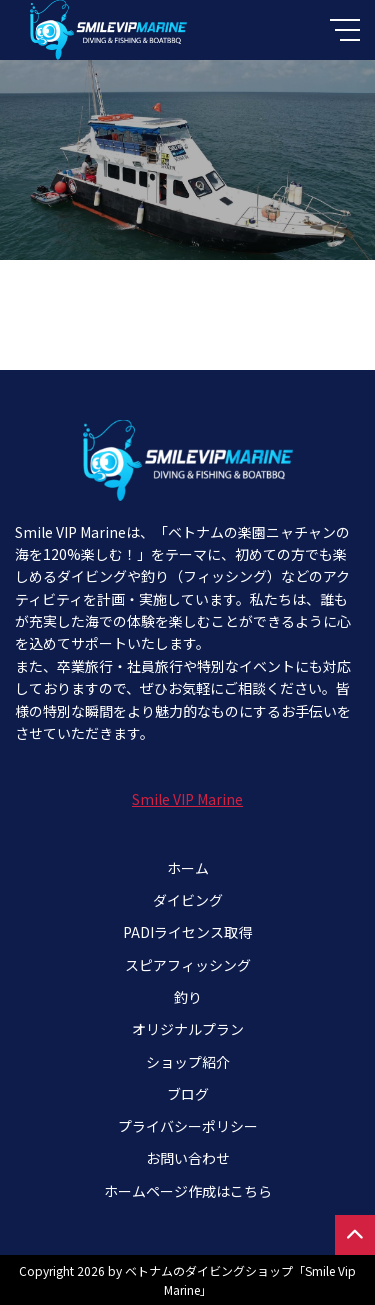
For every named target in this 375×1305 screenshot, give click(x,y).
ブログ (188, 1094)
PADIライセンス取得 (187, 932)
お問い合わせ (188, 1158)
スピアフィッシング (188, 965)
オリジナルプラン (188, 1029)
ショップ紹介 (188, 1062)
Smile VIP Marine (187, 799)
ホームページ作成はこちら (188, 1191)
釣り (188, 997)
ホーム (188, 868)
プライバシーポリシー (188, 1126)
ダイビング (188, 900)
